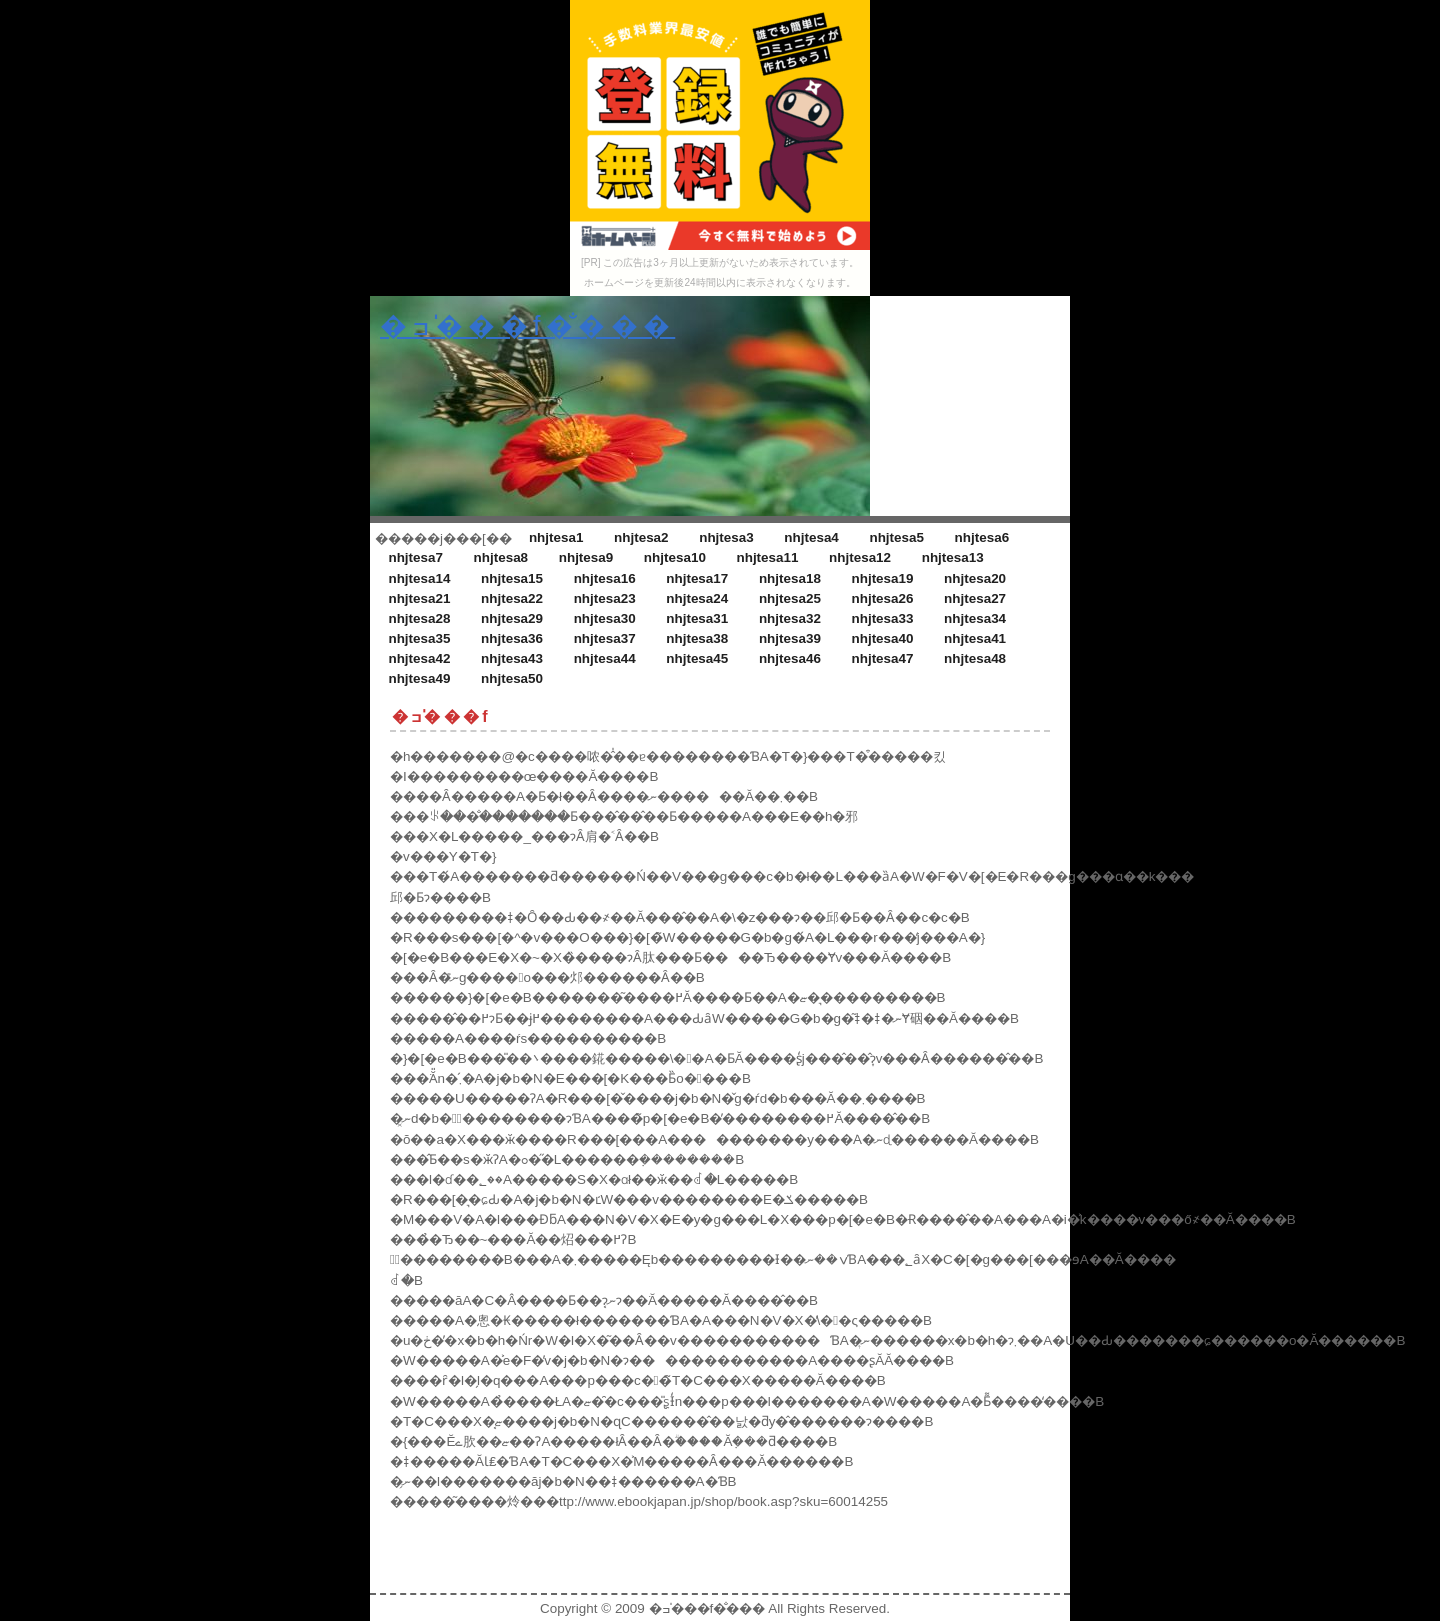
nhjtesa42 (419, 659)
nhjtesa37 (605, 638)
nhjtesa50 (512, 679)
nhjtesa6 (982, 538)
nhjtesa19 (882, 578)
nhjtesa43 (512, 659)
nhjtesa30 (605, 618)
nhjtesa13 (953, 558)
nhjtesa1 (556, 538)
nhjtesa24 (697, 598)
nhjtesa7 (415, 558)
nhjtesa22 (512, 598)
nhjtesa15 (512, 578)
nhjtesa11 (767, 558)
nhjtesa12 (860, 558)
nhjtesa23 (605, 598)
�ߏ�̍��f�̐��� (527, 326)
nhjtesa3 (726, 538)
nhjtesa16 (605, 578)
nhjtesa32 (790, 618)
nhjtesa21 (419, 598)
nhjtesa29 (512, 618)
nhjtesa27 (975, 598)
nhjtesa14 (419, 578)
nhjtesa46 (790, 659)
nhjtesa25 (790, 598)
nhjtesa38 (697, 638)
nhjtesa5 (896, 538)
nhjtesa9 (586, 558)
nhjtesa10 (675, 558)
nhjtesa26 (882, 598)
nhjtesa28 (419, 618)
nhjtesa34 (975, 618)
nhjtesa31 (697, 618)
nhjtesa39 (790, 638)
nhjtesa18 (790, 578)
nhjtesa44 (605, 659)
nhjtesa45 (697, 659)
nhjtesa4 (811, 538)
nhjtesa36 (512, 638)
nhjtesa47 (882, 659)
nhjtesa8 (501, 558)
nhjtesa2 (641, 538)
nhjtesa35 (419, 638)
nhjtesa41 (975, 638)
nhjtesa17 (697, 578)
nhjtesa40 (882, 638)
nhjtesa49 (419, 679)
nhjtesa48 (975, 659)
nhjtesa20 (975, 578)
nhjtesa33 (882, 618)
